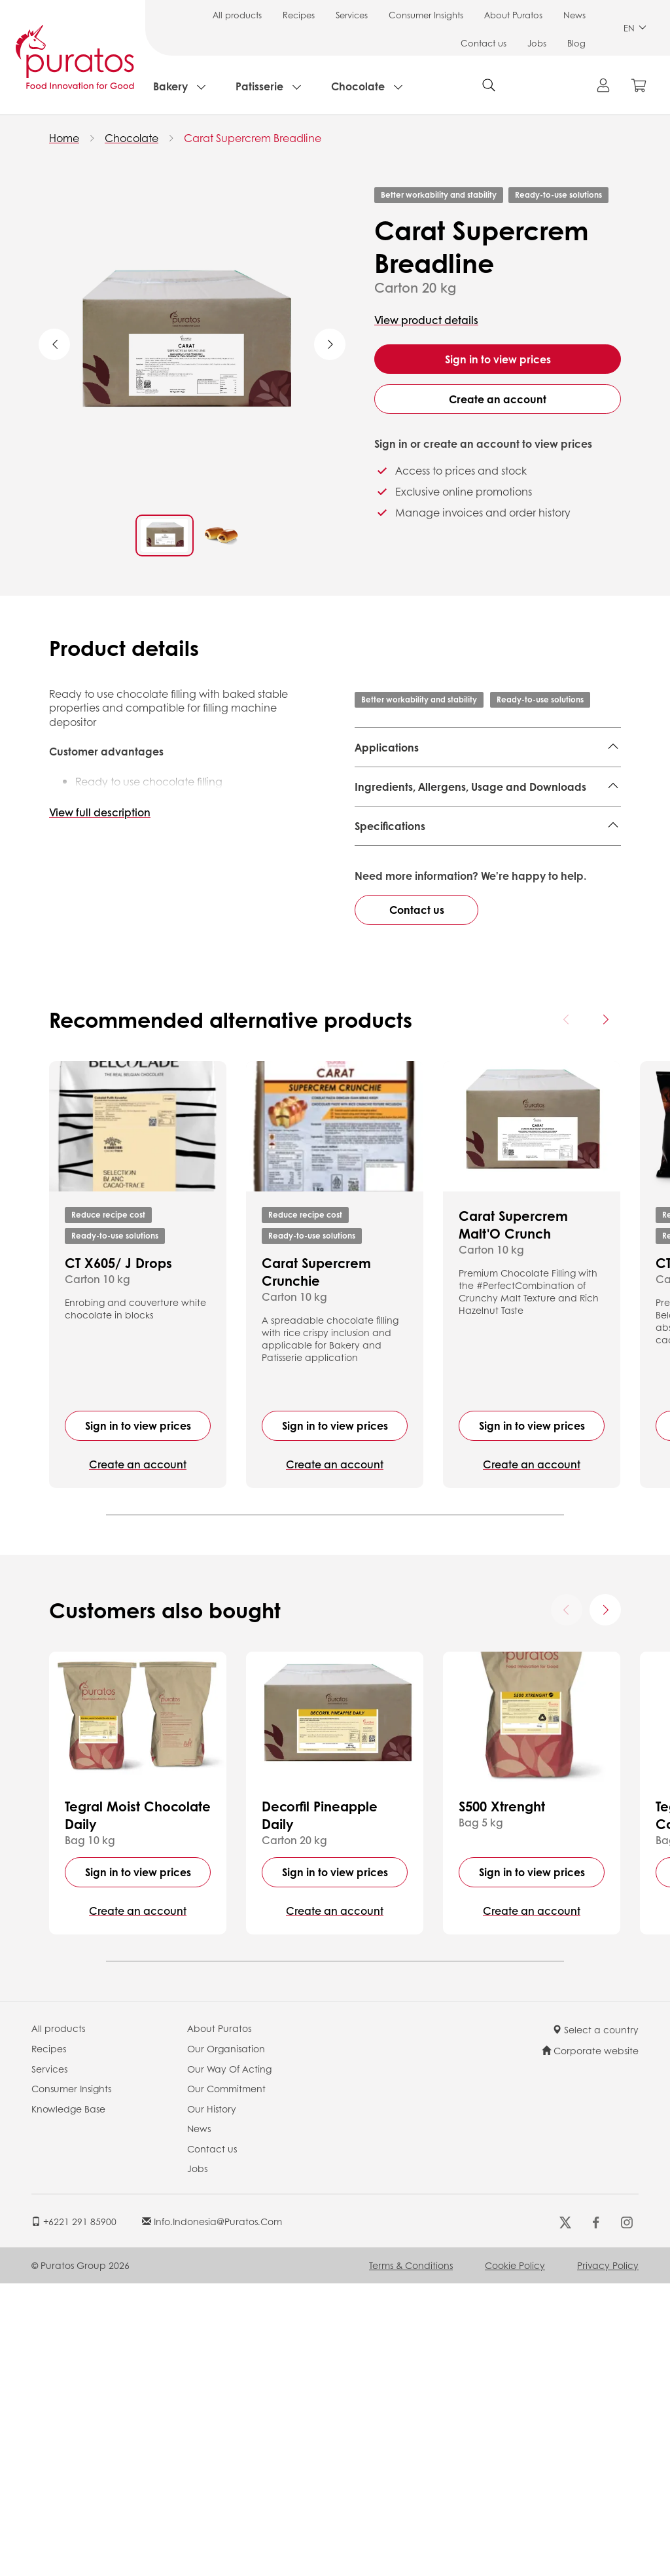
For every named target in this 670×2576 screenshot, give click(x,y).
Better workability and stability (439, 194)
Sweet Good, (487, 779)
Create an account (497, 399)
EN (635, 28)
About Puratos (513, 15)
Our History (211, 2400)
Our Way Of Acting (229, 2360)
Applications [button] (387, 747)
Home (64, 137)
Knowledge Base (68, 2400)
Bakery (170, 86)
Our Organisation (226, 2340)
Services (352, 15)
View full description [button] (99, 812)
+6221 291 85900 (73, 2513)
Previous (54, 344)
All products (237, 15)
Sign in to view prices (498, 359)
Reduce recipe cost (108, 1506)
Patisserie (259, 86)
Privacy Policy (608, 2557)
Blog (576, 43)
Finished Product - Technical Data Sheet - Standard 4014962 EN (474, 896)
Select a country (595, 2322)
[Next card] (605, 1312)
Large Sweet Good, (403, 779)
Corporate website (590, 2342)
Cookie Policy (515, 2557)
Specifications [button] (390, 958)
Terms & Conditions (411, 2557)
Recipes (299, 15)
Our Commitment (226, 2380)
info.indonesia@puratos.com (212, 2513)
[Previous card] (566, 1312)
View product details (426, 319)
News (574, 15)
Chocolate (358, 86)
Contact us (483, 43)
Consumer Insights (426, 15)
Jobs (536, 43)
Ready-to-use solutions (558, 194)
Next (329, 344)
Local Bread (553, 779)
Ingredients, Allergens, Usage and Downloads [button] (470, 833)
